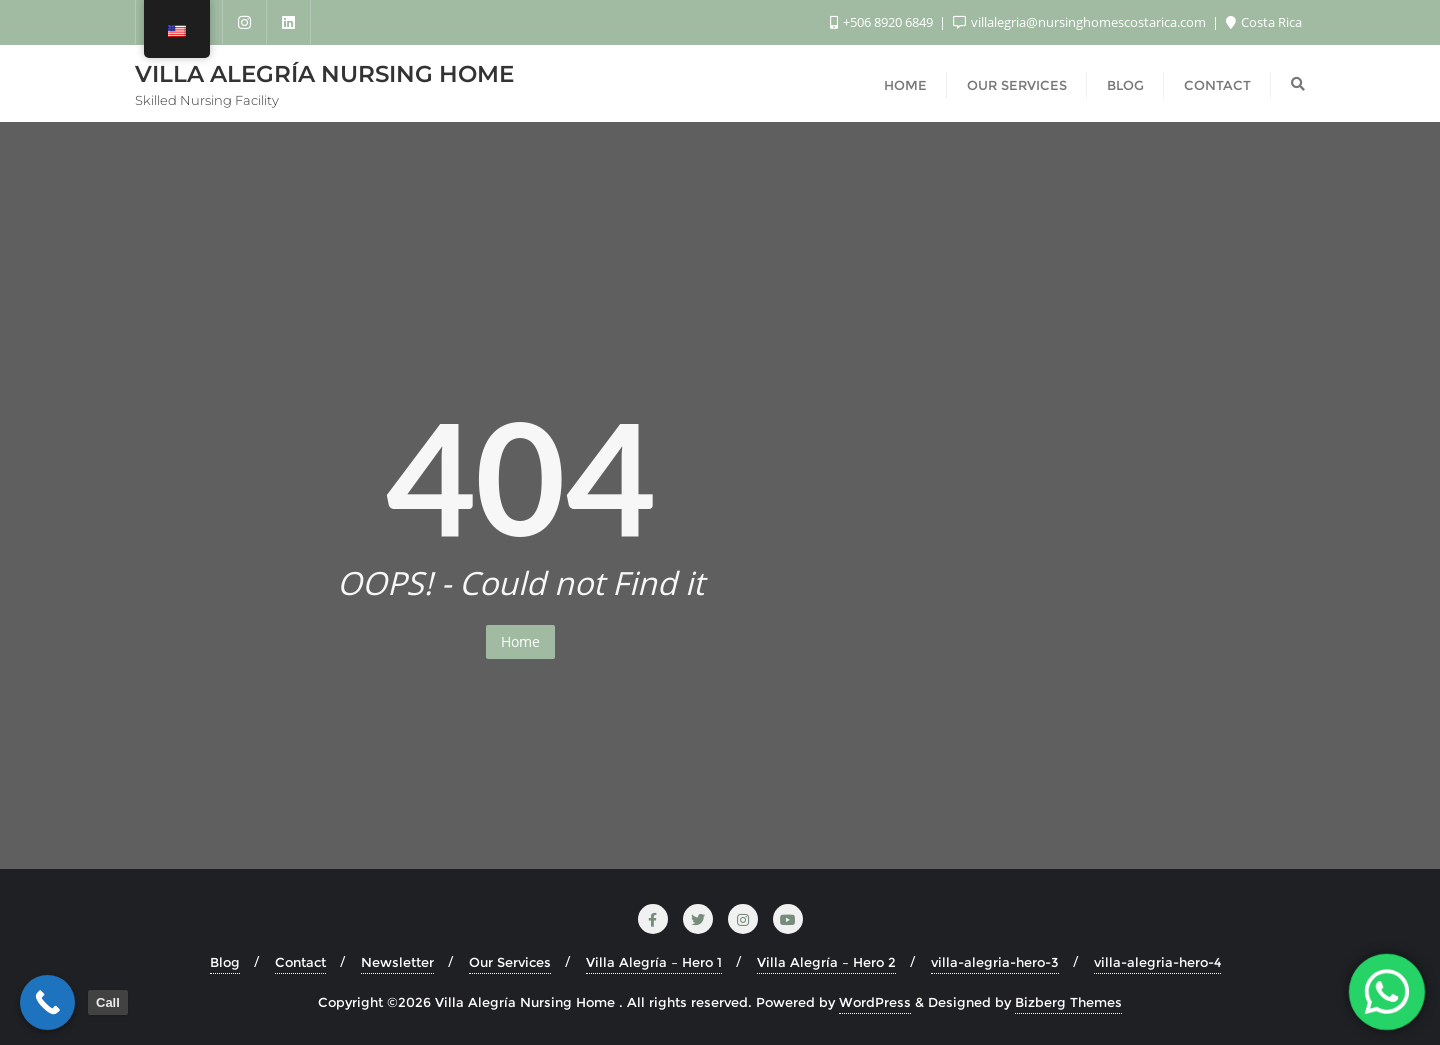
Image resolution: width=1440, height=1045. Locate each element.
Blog (225, 962)
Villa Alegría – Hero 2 (826, 962)
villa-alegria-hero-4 (1157, 962)
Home (520, 641)
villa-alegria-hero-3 (995, 962)
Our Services (510, 962)
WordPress (875, 1002)
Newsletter (397, 962)
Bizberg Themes (1068, 1002)
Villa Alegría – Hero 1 (654, 962)
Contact (300, 962)
